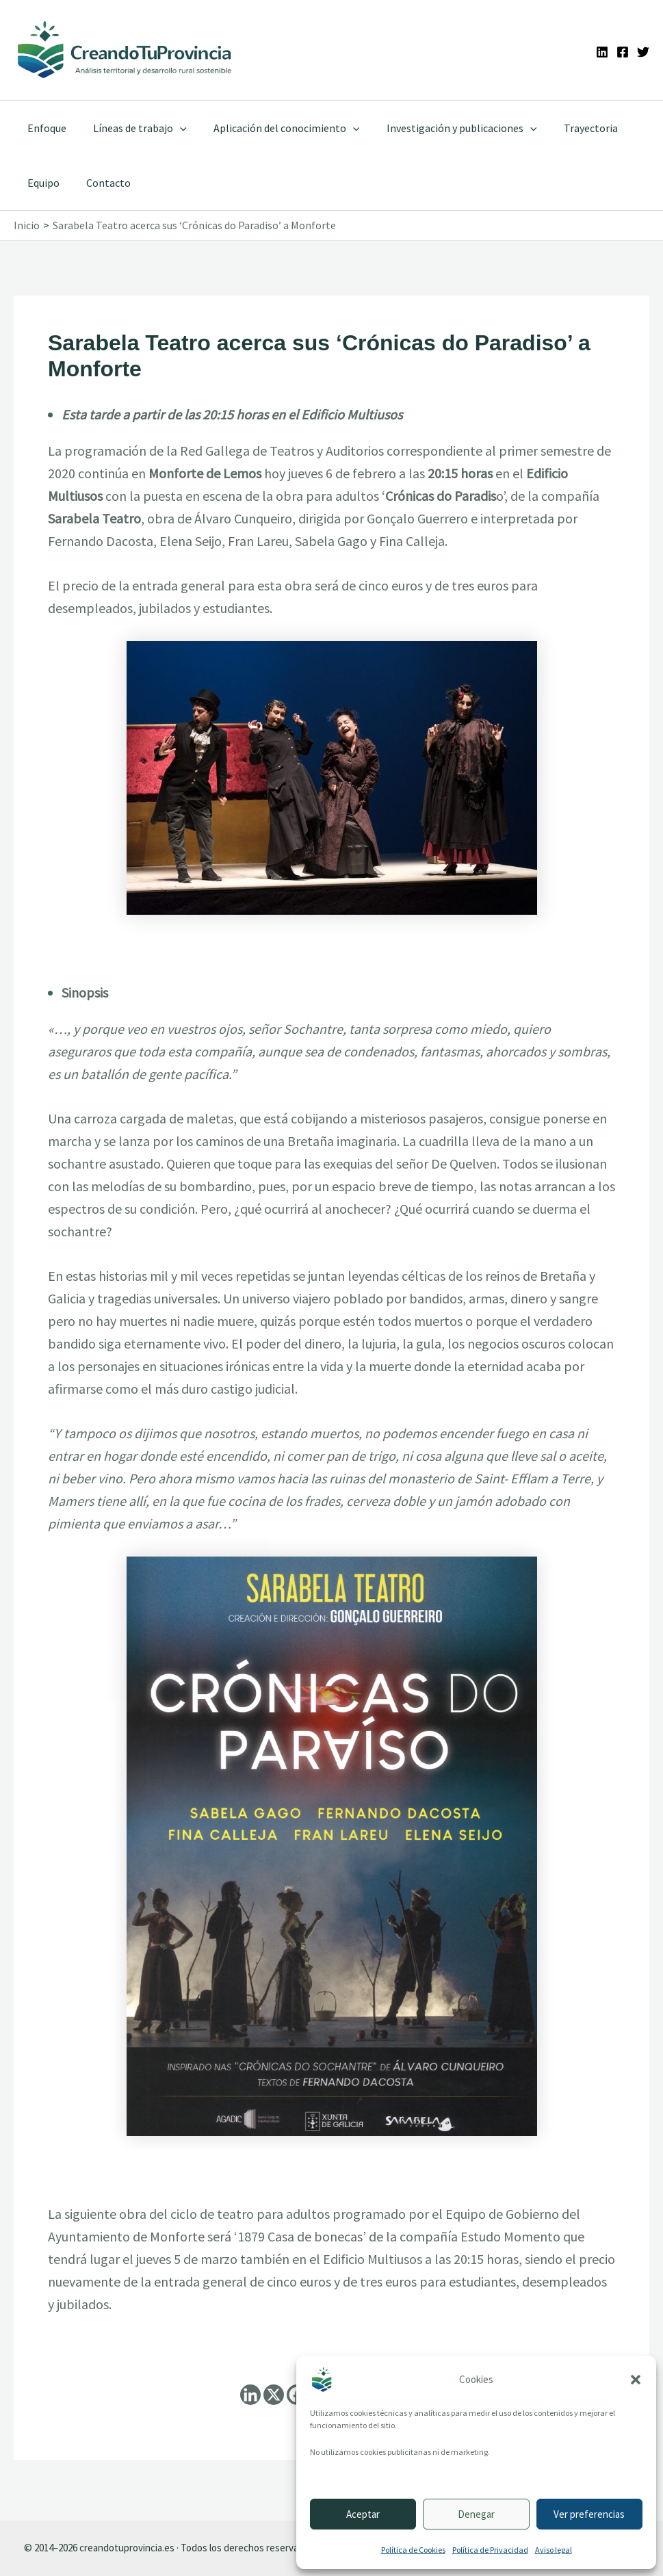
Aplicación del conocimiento (274, 128)
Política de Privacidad (490, 2550)
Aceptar (363, 2514)
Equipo (41, 183)
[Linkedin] (602, 52)
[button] (635, 2379)
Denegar (476, 2514)
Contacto (101, 183)
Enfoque (44, 128)
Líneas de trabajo (132, 128)
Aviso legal (553, 2550)
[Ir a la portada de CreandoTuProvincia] (125, 50)
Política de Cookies (413, 2550)
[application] (172, 128)
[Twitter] (643, 52)
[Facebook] (622, 52)
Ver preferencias (589, 2514)
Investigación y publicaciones (444, 128)
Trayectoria (568, 128)
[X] (273, 2394)
